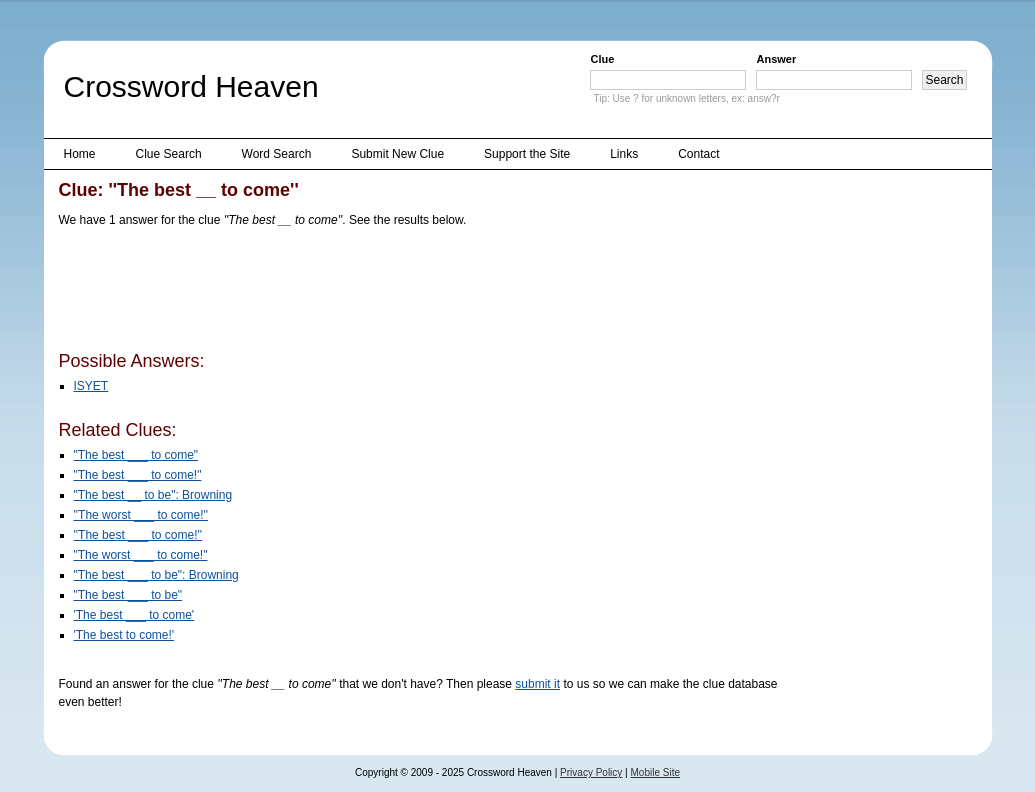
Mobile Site (655, 772)
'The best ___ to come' (134, 615)
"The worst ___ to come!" (141, 555)
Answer (776, 59)
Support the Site (527, 154)
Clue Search (169, 154)
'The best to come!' (124, 635)
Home (80, 154)
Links (624, 154)
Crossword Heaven (191, 86)
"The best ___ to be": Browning (156, 575)
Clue (602, 59)
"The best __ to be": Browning (153, 495)
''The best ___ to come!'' (138, 535)
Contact (698, 154)
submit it (537, 684)
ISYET (91, 386)
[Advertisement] (423, 293)
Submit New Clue (397, 154)
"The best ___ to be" (128, 595)
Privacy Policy (591, 772)
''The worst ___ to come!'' (141, 515)
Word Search (277, 154)
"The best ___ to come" (136, 455)
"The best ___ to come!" (138, 475)
